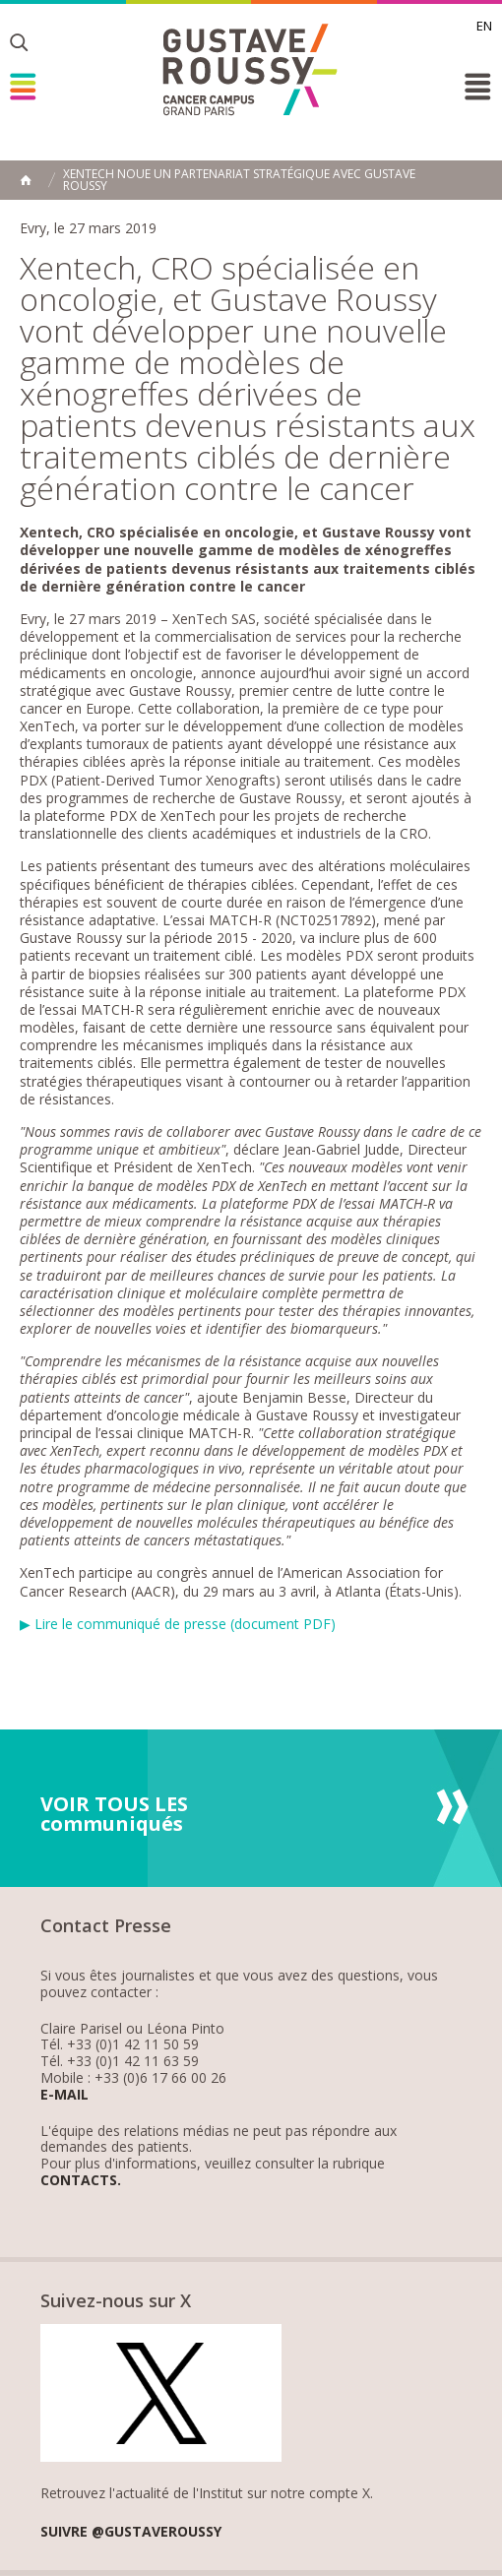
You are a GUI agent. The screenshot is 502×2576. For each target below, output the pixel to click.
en (484, 25)
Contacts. (80, 2180)
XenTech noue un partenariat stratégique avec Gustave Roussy (239, 180)
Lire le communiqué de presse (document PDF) (185, 1623)
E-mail (64, 2095)
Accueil (25, 180)
